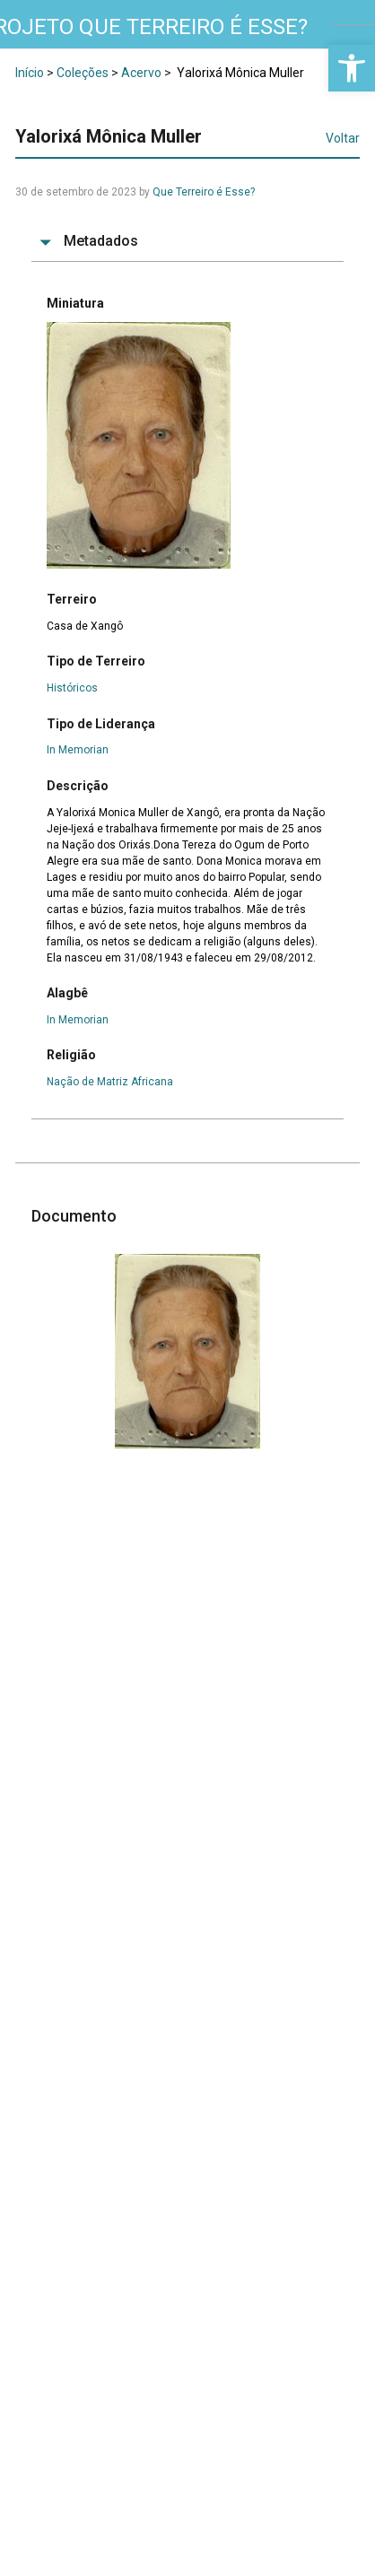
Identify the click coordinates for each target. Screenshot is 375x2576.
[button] (351, 68)
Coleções (83, 72)
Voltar (343, 138)
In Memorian (78, 750)
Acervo (141, 72)
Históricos (72, 688)
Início (29, 72)
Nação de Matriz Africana (110, 1081)
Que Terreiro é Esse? (204, 192)
